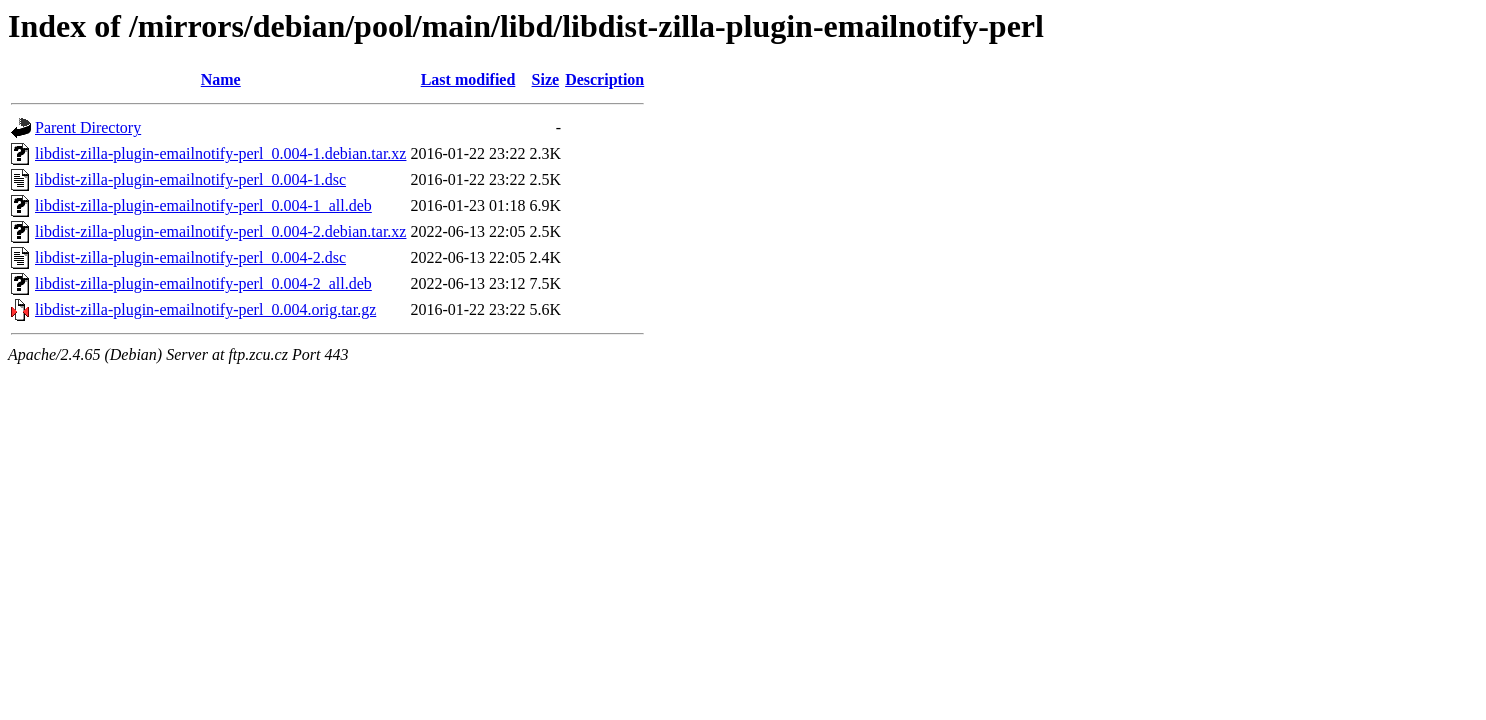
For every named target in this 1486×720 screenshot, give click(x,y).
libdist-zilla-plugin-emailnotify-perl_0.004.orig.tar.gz (205, 309)
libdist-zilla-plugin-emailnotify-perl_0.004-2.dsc (190, 257)
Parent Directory (88, 127)
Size (546, 79)
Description (604, 79)
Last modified (468, 79)
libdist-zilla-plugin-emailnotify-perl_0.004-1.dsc (190, 179)
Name (221, 79)
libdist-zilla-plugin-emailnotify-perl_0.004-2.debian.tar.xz (220, 231)
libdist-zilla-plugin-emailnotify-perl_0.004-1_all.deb (203, 205)
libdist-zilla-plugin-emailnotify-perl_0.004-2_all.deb (203, 283)
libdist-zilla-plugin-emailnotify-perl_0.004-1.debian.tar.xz (220, 153)
